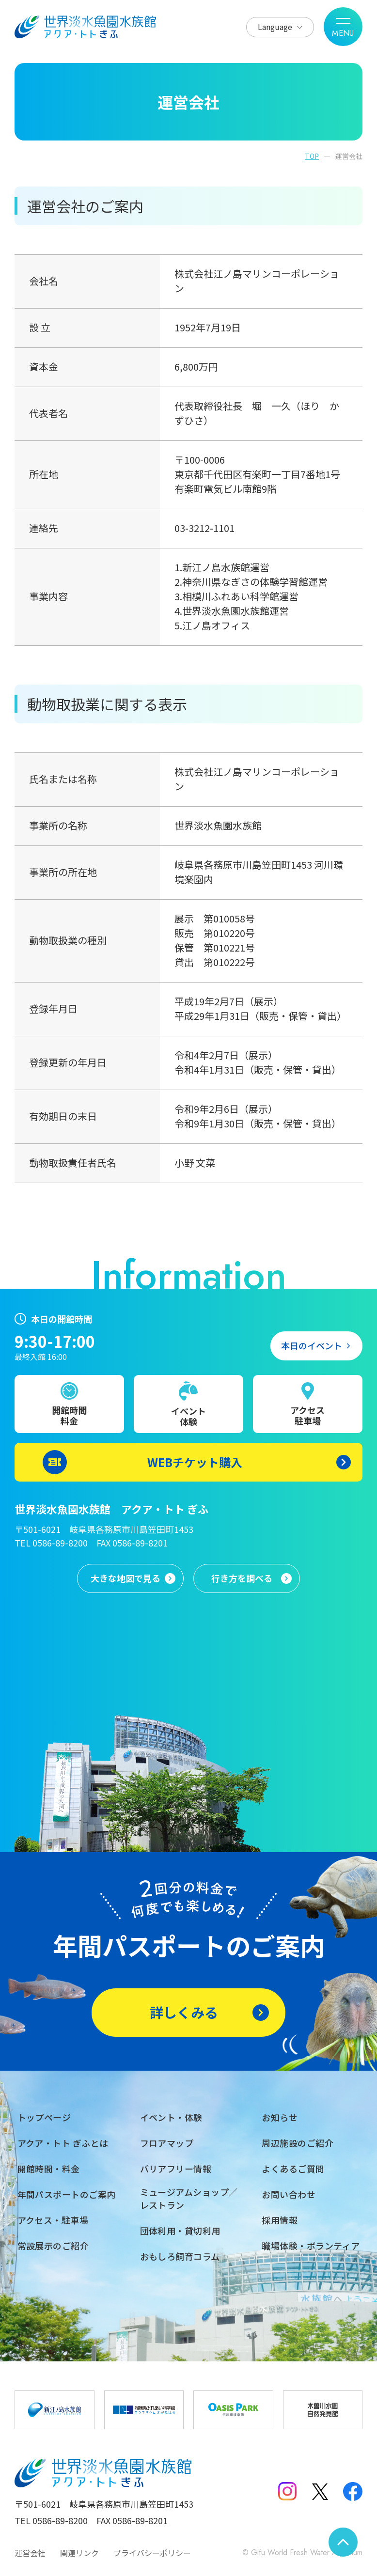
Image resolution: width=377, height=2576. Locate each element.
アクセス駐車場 (307, 1415)
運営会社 (30, 2553)
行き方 (241, 1578)
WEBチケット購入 (194, 1461)
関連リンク (79, 2553)
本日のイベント (311, 1345)
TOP (312, 156)
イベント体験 (188, 1416)
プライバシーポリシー (152, 2553)
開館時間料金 (69, 1415)
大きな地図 (125, 1578)
